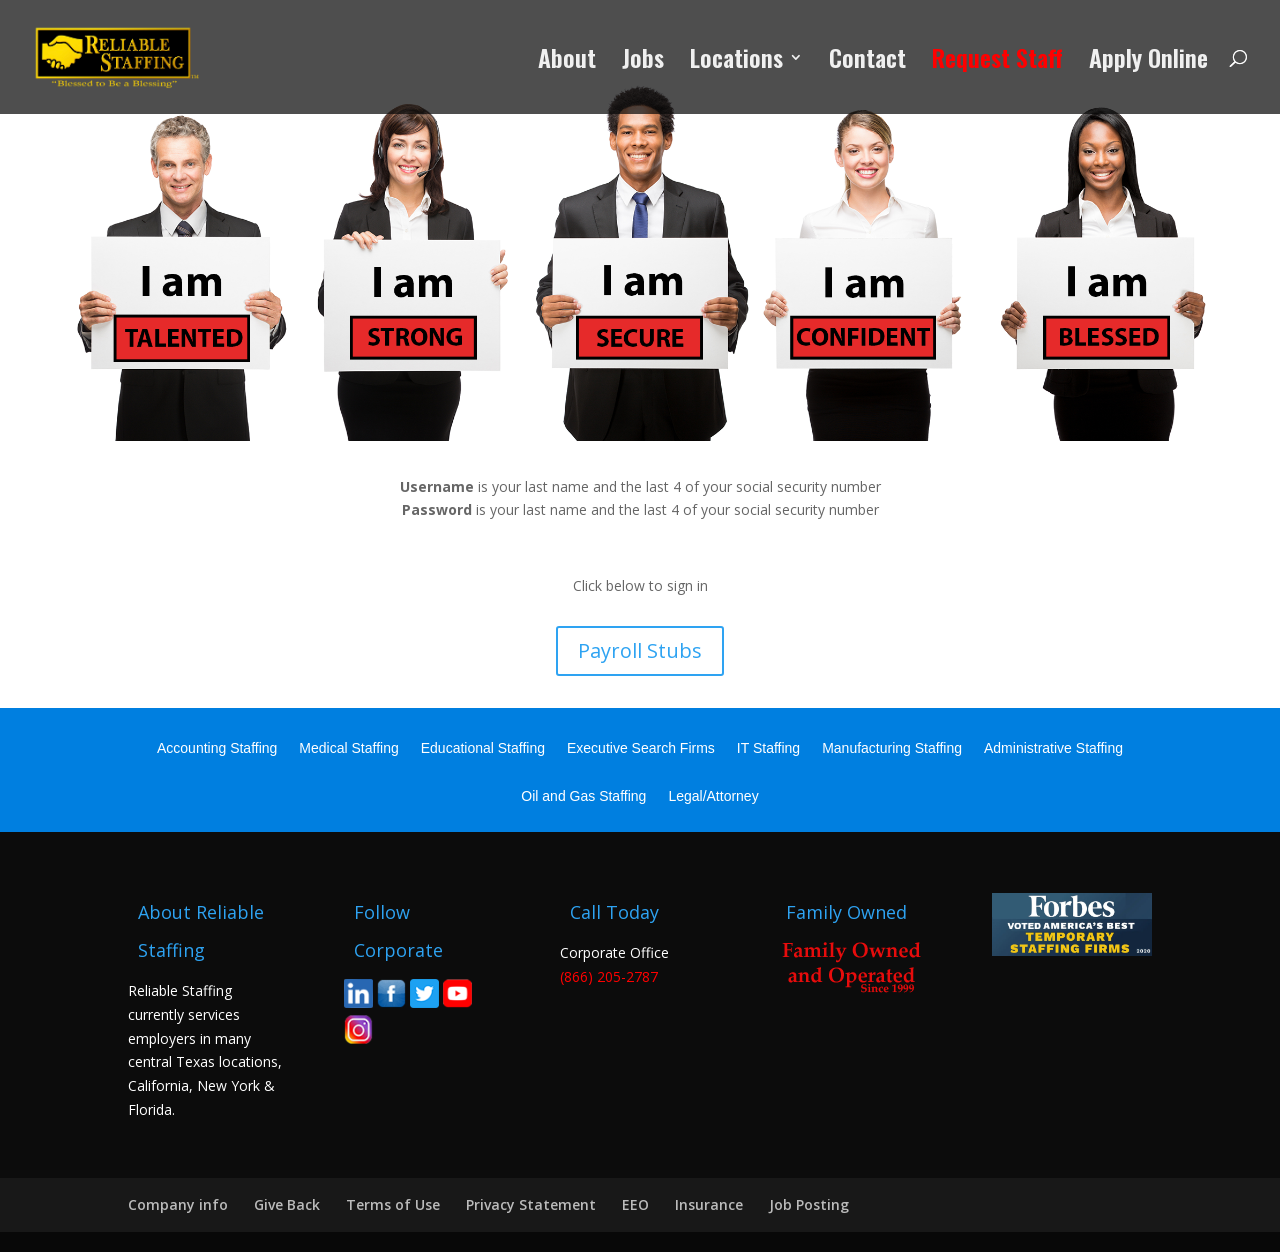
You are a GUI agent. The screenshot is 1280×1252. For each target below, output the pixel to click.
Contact (867, 62)
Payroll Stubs (640, 650)
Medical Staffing (348, 748)
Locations (736, 62)
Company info (178, 1204)
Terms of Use (393, 1204)
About (567, 62)
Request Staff (997, 62)
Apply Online (1148, 62)
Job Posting (809, 1204)
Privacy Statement (531, 1204)
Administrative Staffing (1053, 748)
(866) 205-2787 (609, 976)
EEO (635, 1204)
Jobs (643, 62)
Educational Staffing (483, 748)
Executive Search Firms (641, 748)
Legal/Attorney (713, 796)
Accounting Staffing (217, 748)
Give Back (287, 1204)
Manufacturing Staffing (892, 748)
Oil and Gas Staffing (583, 796)
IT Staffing (768, 748)
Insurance (709, 1204)
